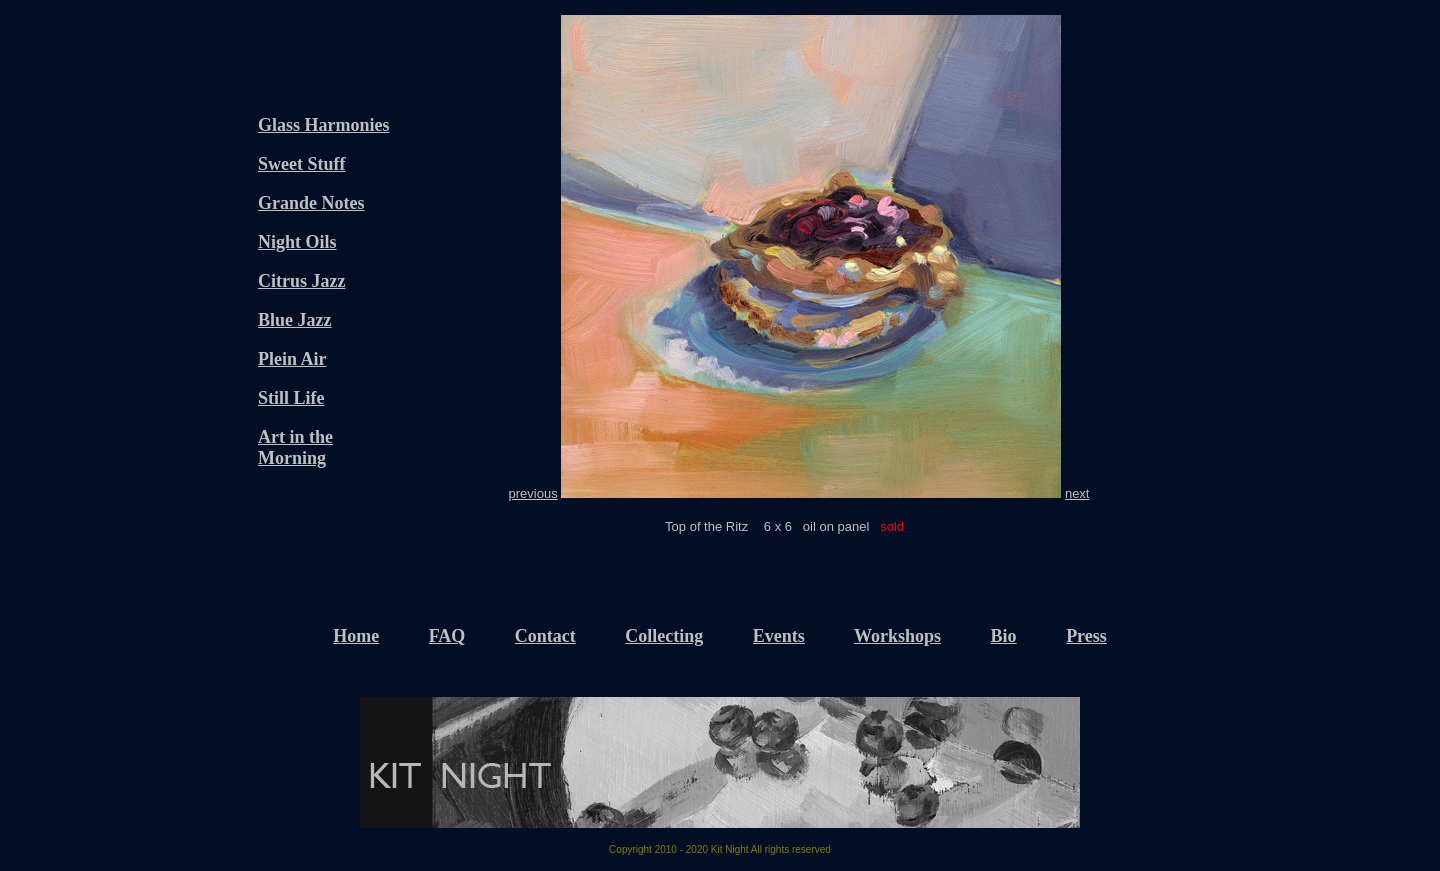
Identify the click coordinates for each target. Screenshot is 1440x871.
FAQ (447, 636)
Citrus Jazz (301, 281)
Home (356, 636)
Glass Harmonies (324, 125)
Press (1086, 636)
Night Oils (297, 242)
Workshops (897, 636)
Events (779, 636)
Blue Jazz (295, 320)
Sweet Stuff (302, 164)
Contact (545, 636)
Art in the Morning (295, 447)
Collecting (664, 636)
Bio (1004, 636)
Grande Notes (311, 203)
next (1077, 493)
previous (533, 493)
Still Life (291, 398)
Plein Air (292, 359)
